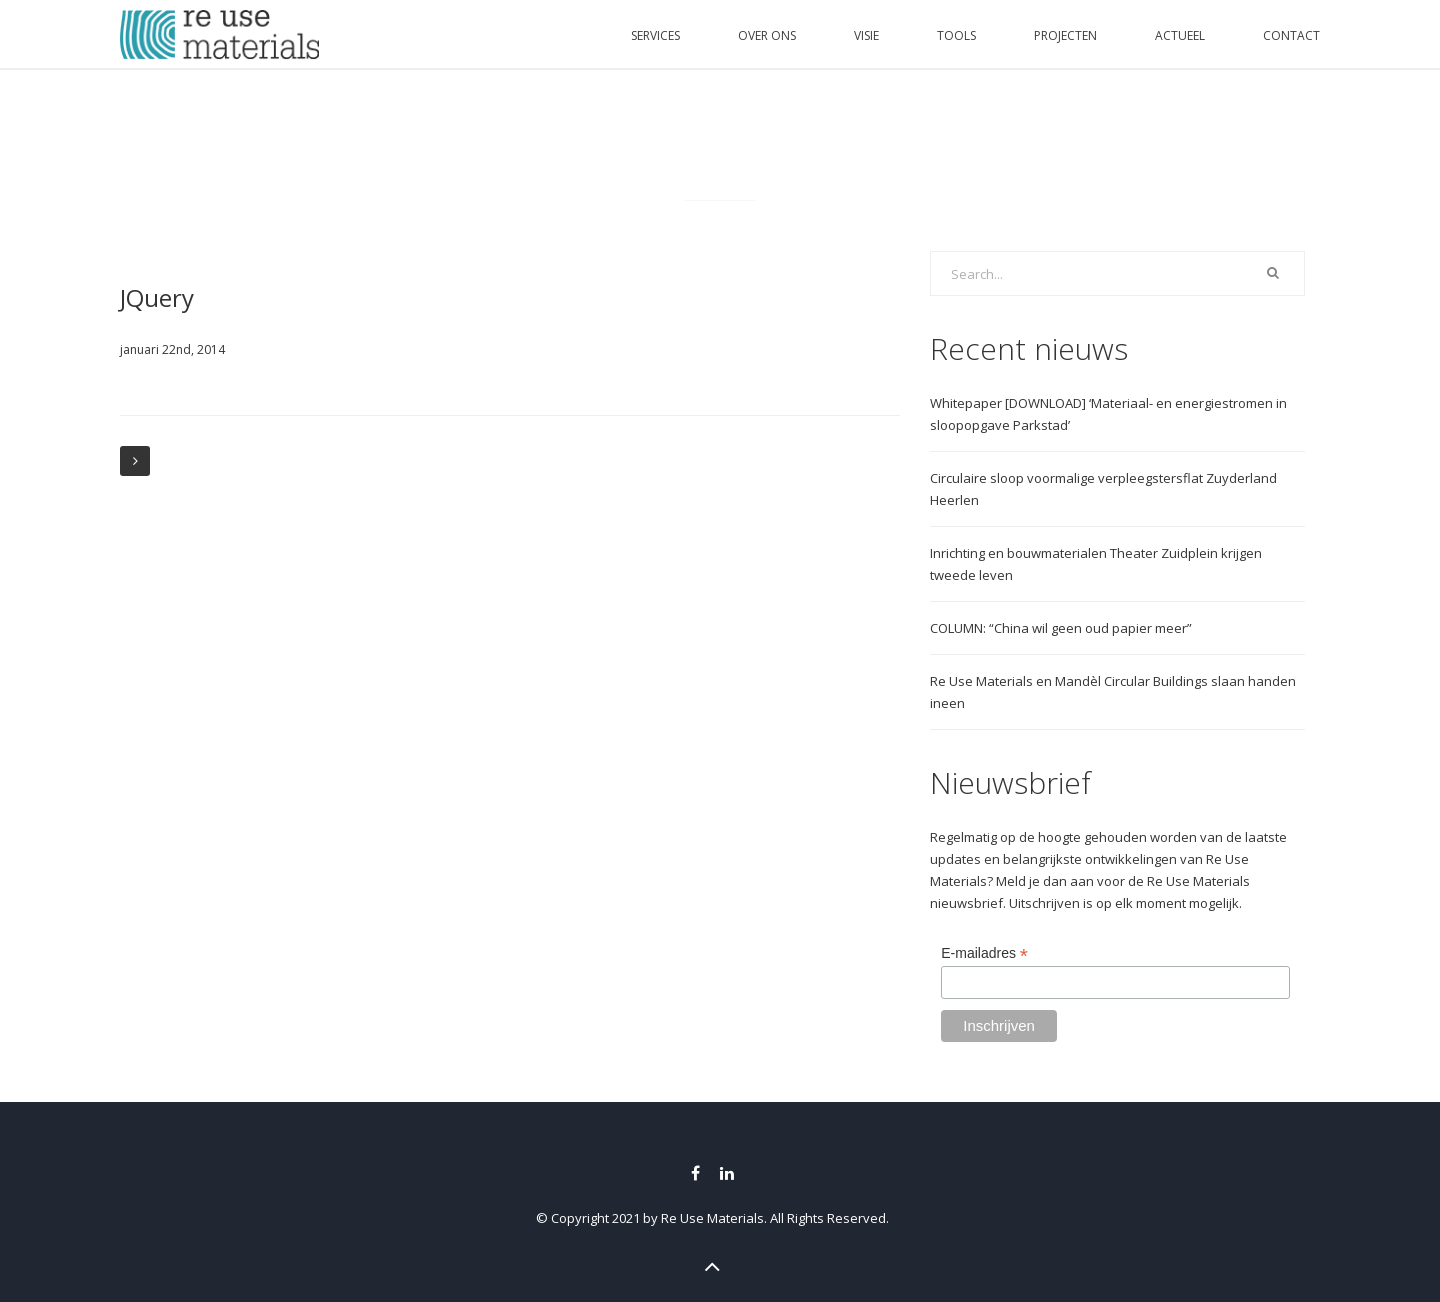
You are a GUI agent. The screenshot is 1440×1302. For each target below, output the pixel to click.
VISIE (866, 35)
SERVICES (655, 35)
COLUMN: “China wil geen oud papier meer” (1061, 628)
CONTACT (1291, 35)
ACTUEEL (1180, 35)
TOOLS (956, 35)
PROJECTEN (1065, 35)
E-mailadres (984, 953)
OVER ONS (767, 35)
